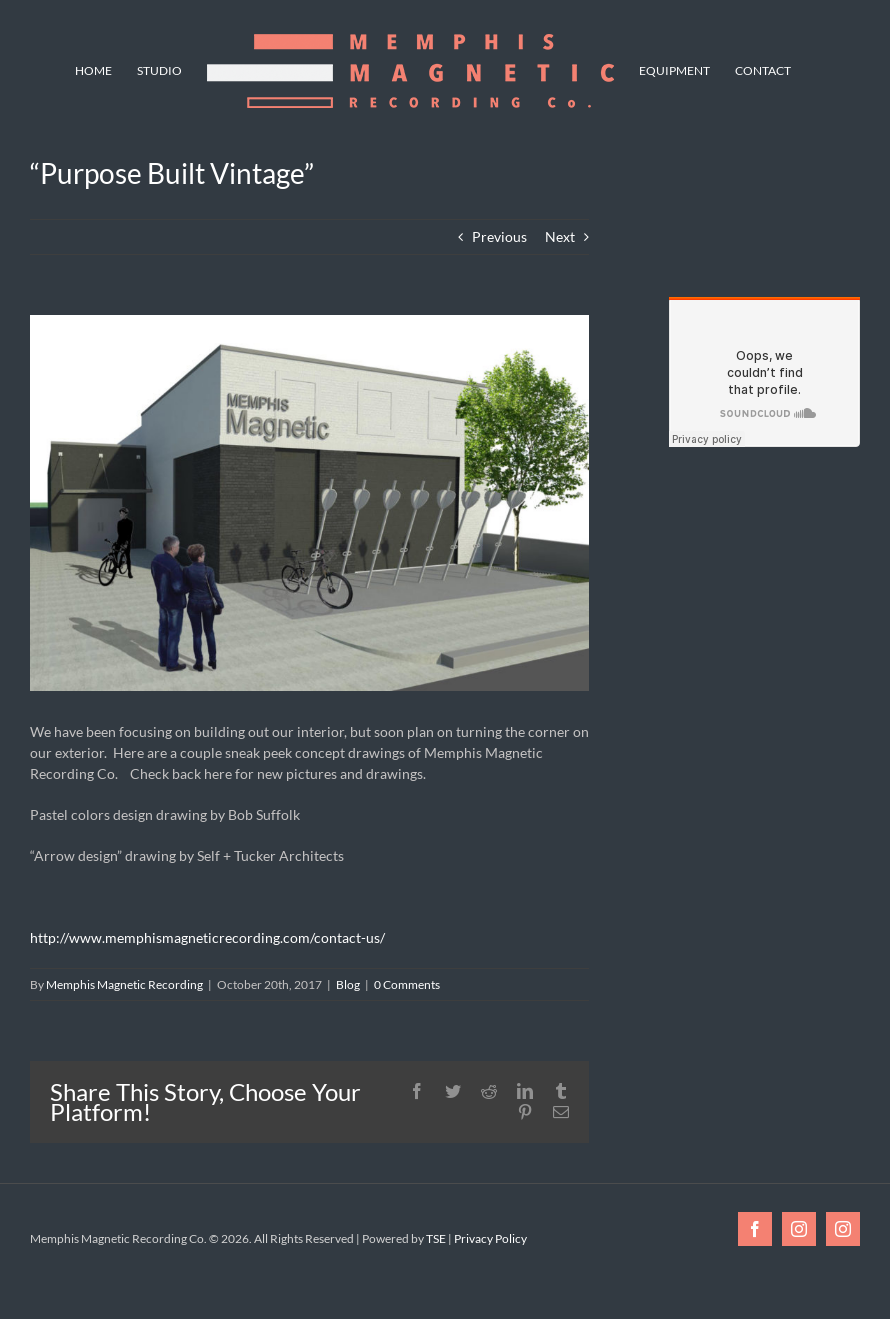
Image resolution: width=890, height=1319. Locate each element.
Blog (348, 984)
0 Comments (407, 984)
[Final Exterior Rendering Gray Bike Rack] (309, 503)
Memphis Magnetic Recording (124, 984)
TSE (436, 1238)
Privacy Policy (490, 1238)
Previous (499, 236)
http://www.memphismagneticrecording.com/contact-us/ (207, 937)
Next (560, 236)
